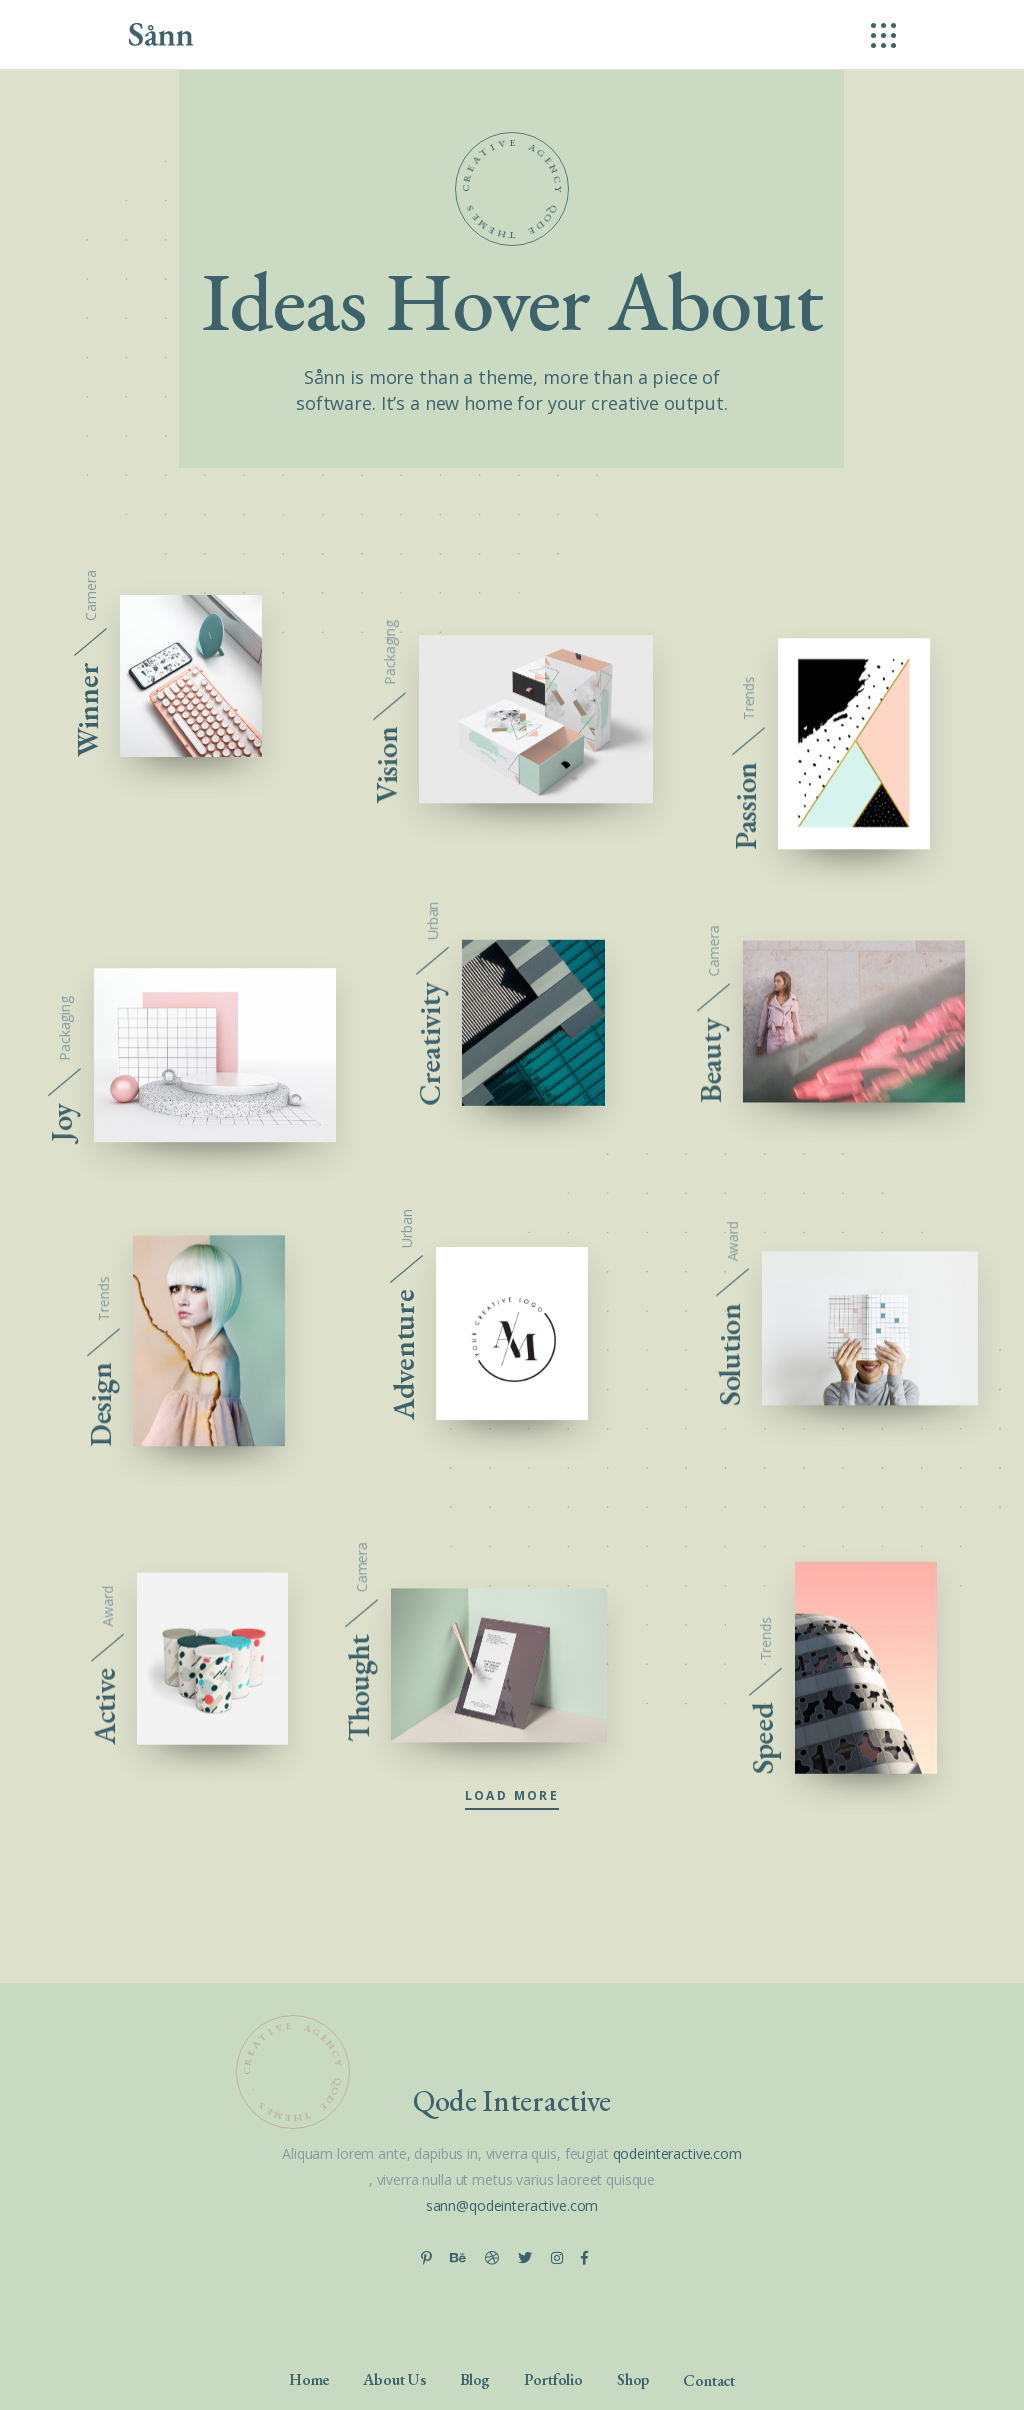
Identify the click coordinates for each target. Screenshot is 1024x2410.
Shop (633, 2378)
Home (309, 2378)
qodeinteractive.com (677, 2153)
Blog (475, 2378)
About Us (394, 2378)
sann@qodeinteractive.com (512, 2205)
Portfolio (553, 2378)
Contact (709, 2379)
